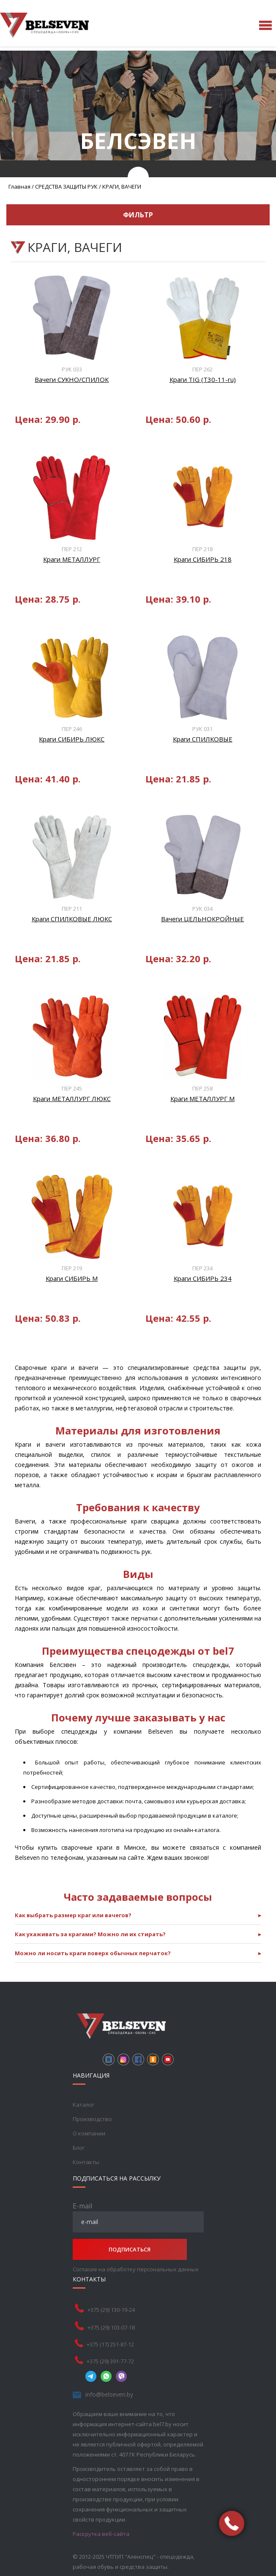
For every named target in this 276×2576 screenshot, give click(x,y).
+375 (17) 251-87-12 (110, 2344)
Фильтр (138, 214)
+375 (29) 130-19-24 (111, 2310)
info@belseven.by (109, 2394)
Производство (92, 2119)
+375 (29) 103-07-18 (111, 2327)
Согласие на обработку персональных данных (136, 2269)
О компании (89, 2133)
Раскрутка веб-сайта (101, 2534)
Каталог (83, 2104)
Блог (79, 2147)
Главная (19, 186)
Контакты (86, 2162)
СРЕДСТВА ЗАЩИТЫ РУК (66, 186)
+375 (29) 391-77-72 (110, 2361)
